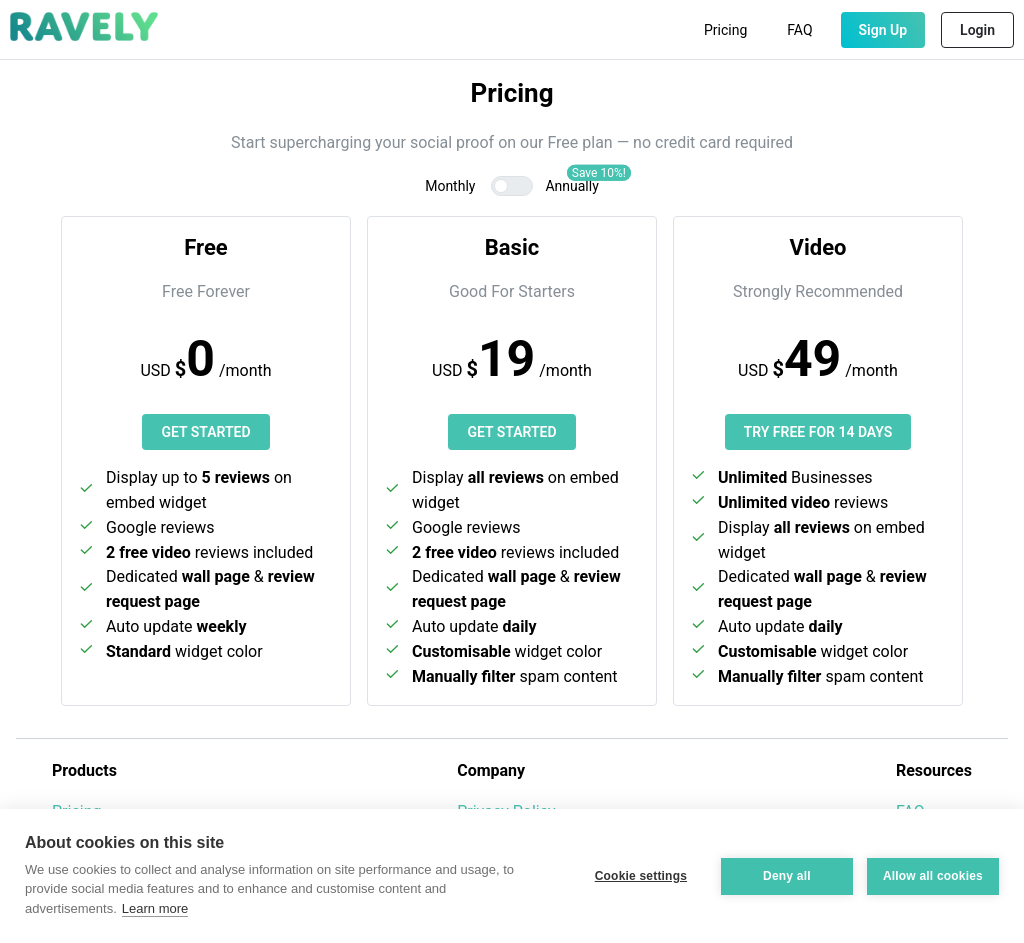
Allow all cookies (933, 876)
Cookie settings (641, 876)
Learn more (155, 908)
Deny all (787, 876)
